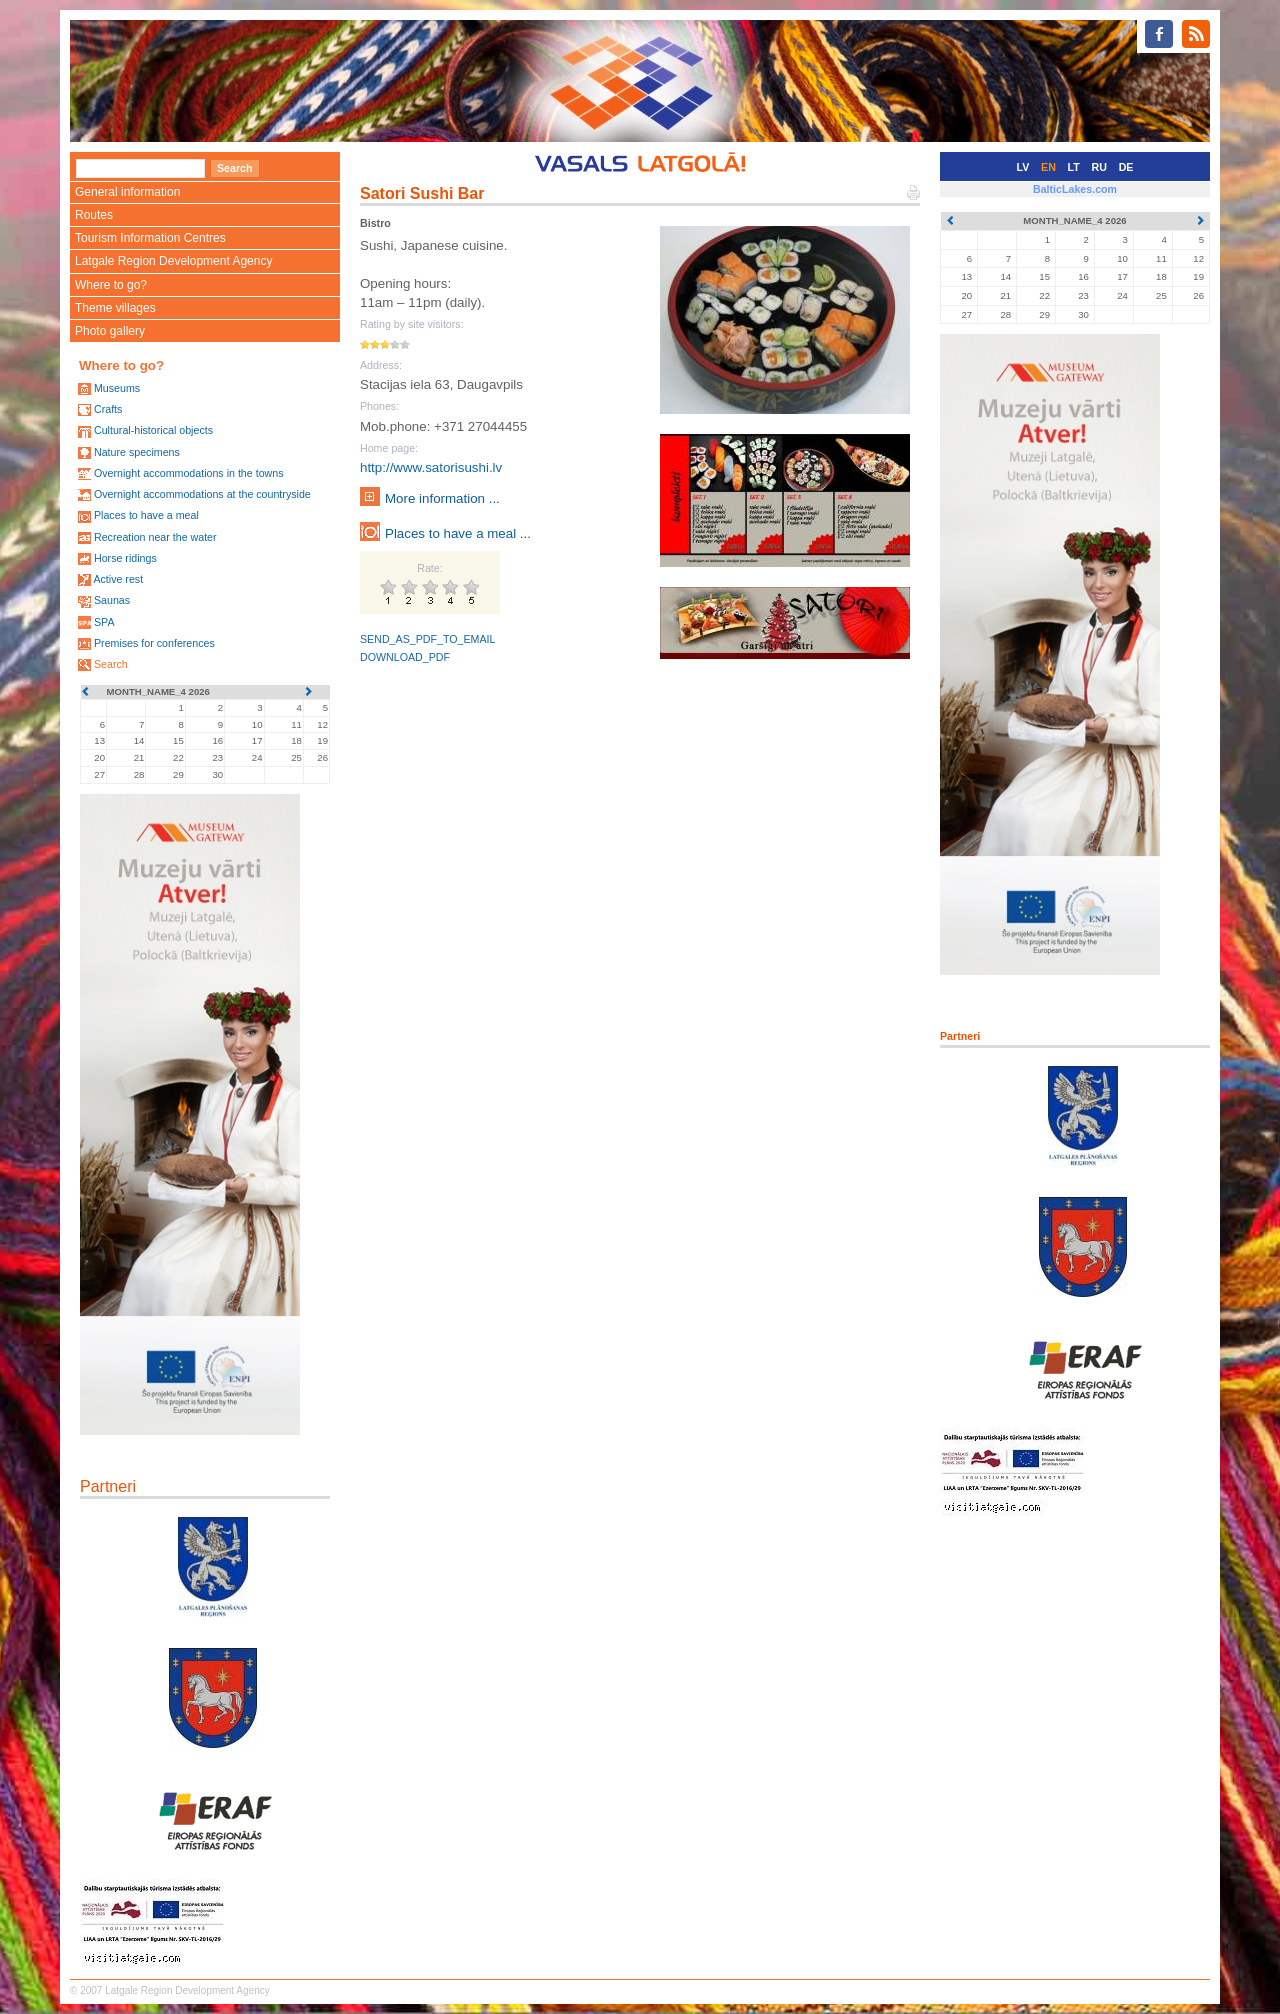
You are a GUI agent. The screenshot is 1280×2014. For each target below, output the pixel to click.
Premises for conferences (154, 643)
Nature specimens (137, 452)
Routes (94, 215)
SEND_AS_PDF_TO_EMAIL (427, 639)
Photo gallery (110, 331)
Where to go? (111, 285)
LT (1074, 167)
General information (127, 192)
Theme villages (115, 308)
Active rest (118, 579)
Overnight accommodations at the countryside (202, 494)
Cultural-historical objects (153, 430)
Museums (117, 388)
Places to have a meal (146, 515)
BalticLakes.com (1075, 189)
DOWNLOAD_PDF (405, 657)
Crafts (108, 409)
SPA (104, 622)
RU (1099, 167)
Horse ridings (125, 558)
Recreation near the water (155, 537)
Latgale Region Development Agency (173, 261)
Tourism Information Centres (150, 238)
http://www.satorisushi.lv (431, 467)
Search (111, 664)
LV (1023, 167)
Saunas (112, 600)
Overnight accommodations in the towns (189, 473)
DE (1126, 167)
